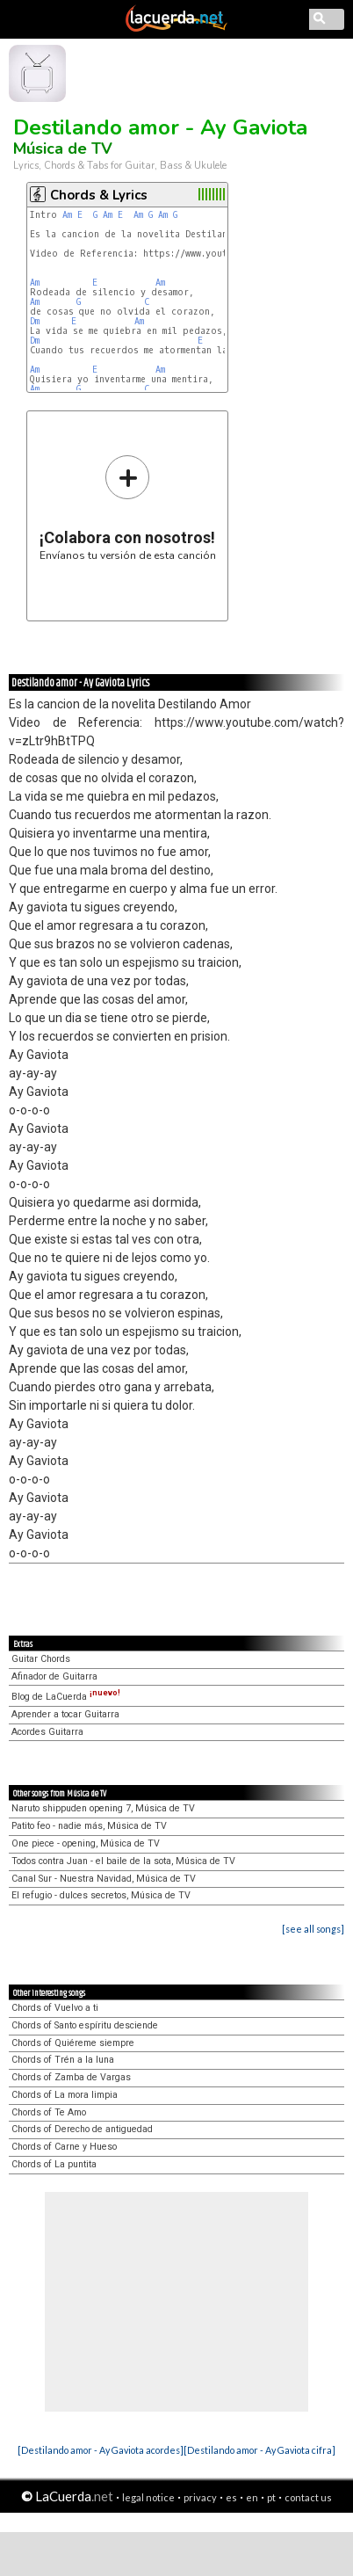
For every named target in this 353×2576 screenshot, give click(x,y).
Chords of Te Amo (48, 2112)
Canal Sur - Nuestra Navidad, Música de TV (103, 1878)
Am (67, 215)
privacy (200, 2497)
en (252, 2497)
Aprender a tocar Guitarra (65, 1714)
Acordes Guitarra (47, 1732)
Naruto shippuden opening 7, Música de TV (103, 1808)
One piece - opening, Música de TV (85, 1843)
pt (271, 2497)
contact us (308, 2497)
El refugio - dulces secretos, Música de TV (101, 1895)
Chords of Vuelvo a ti (54, 2008)
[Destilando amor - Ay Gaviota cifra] (259, 2450)
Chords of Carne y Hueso (64, 2146)
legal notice (148, 2497)
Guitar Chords (40, 1659)
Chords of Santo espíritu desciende (84, 2025)
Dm (35, 321)
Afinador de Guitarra (54, 1676)
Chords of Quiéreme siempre (72, 2043)
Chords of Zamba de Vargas (71, 2077)
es (231, 2497)
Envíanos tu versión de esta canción (128, 507)
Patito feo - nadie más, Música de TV (89, 1826)
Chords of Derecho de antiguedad (82, 2129)
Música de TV (62, 148)
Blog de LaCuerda (65, 1696)
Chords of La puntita (54, 2164)
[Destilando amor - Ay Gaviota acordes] (101, 2450)
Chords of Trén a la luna (62, 2059)
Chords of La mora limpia (64, 2095)
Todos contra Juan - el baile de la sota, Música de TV (123, 1861)
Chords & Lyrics (99, 195)
